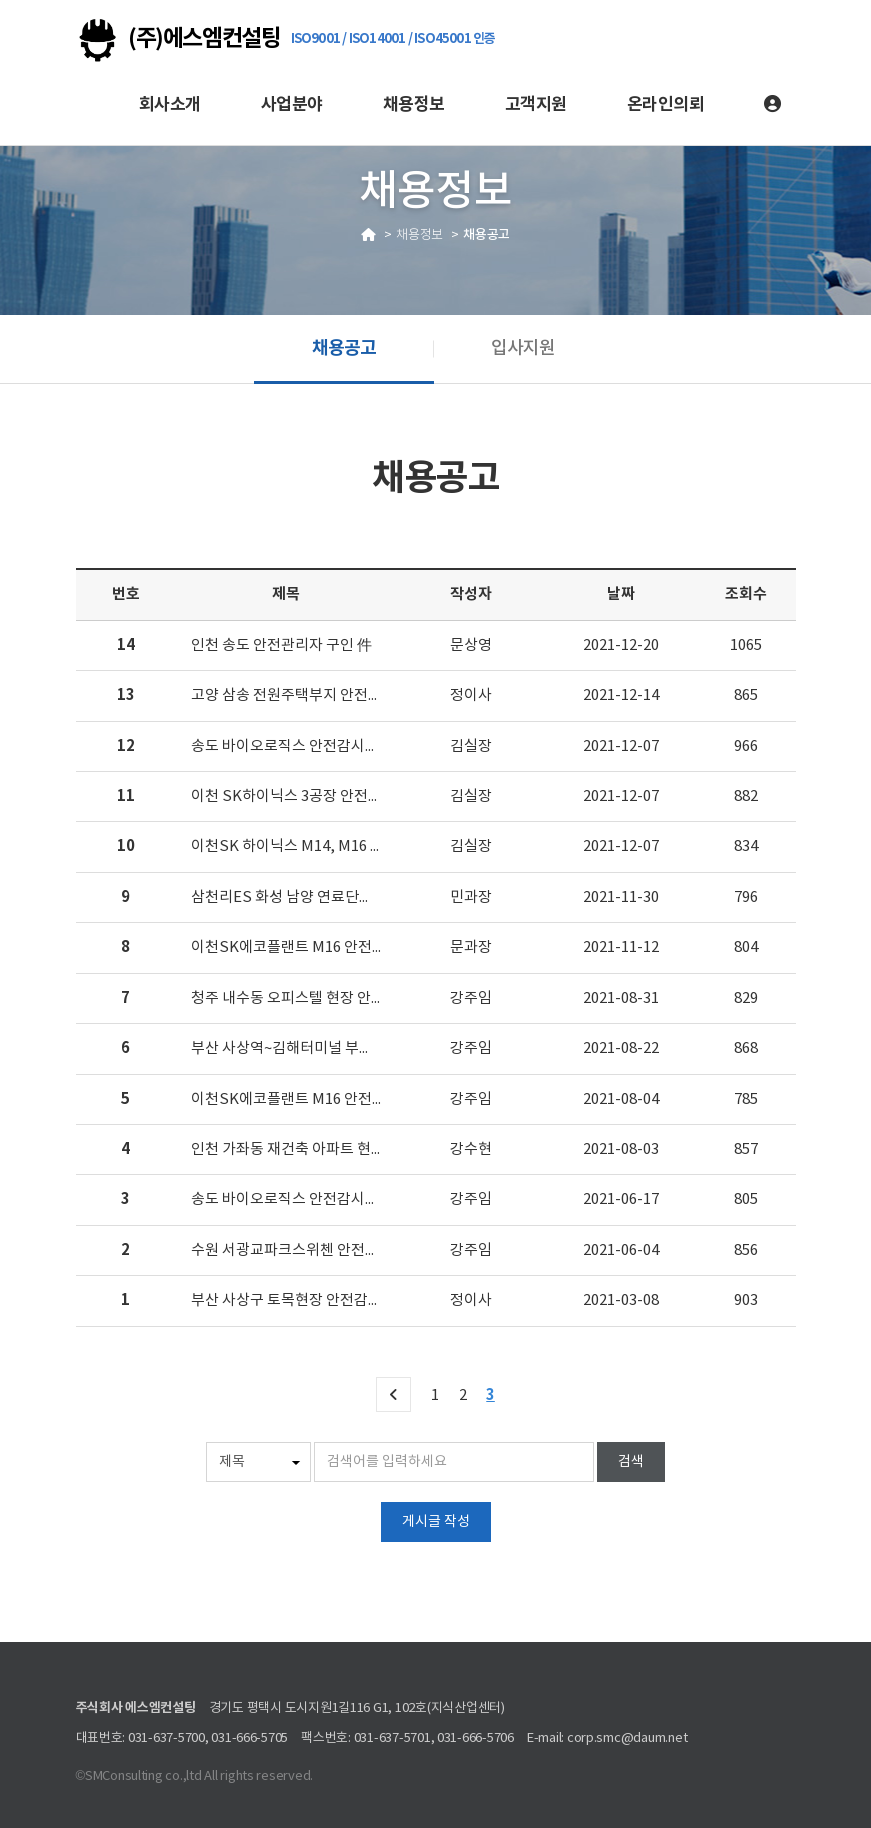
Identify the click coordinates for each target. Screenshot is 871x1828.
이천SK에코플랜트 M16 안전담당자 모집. (319, 947)
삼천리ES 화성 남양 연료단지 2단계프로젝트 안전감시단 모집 (381, 897)
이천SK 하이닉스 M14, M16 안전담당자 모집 (331, 846)
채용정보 (414, 104)
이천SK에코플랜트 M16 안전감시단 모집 (318, 1099)
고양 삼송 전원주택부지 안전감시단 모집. (317, 695)
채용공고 (344, 348)
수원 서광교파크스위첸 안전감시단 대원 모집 (330, 1250)
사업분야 (292, 104)
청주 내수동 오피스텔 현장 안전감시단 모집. (326, 998)
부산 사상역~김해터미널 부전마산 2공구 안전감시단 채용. (369, 1048)
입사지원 (523, 348)
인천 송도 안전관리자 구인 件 (281, 645)
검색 (631, 1462)
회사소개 (170, 104)
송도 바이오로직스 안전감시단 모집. (302, 746)
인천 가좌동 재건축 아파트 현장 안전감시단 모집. (341, 1149)
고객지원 (536, 104)
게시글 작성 (436, 1522)
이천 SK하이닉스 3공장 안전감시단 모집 (316, 796)
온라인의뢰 (665, 104)
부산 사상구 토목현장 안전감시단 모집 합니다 (331, 1300)
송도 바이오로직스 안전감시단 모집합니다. (323, 1199)
